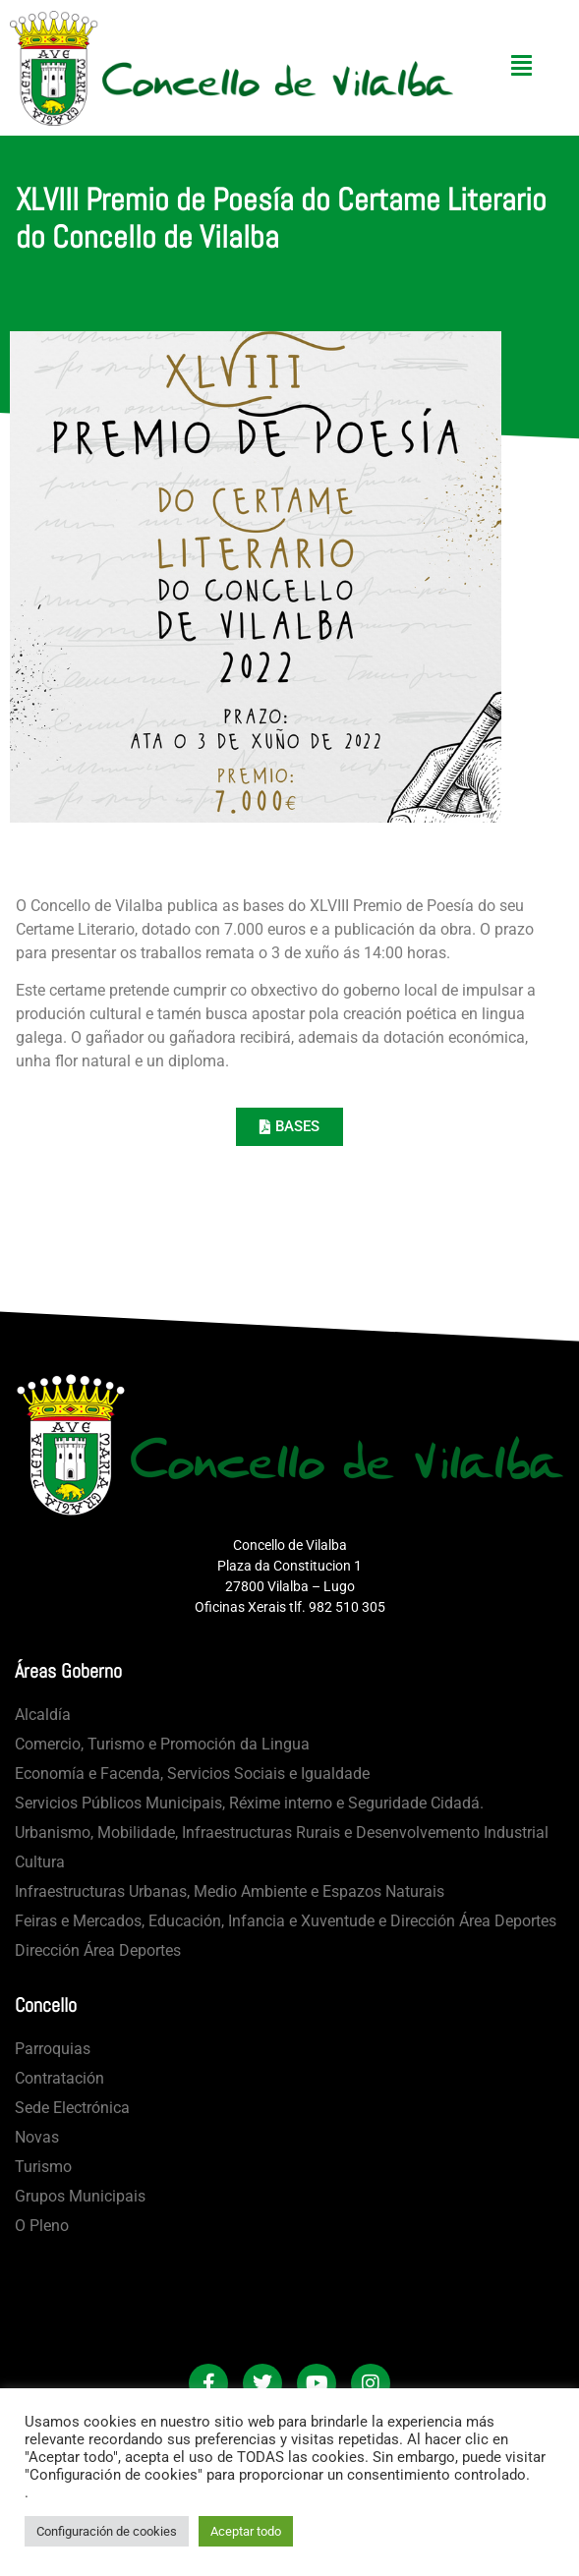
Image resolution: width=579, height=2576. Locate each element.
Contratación (59, 2078)
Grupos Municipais (80, 2196)
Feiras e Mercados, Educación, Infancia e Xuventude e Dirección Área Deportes (285, 1921)
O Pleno (42, 2225)
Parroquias (52, 2048)
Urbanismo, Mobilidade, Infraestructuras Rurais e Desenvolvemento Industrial (282, 1832)
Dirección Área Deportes (98, 1950)
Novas (37, 2137)
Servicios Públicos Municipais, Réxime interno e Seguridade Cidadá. (249, 1803)
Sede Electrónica (72, 2107)
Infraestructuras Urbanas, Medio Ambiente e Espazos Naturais (229, 1891)
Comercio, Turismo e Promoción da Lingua (162, 1744)
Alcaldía (43, 1714)
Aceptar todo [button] (245, 2531)
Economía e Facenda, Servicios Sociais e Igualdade (192, 1773)
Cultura (40, 1862)
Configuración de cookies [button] (106, 2531)
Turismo (43, 2166)
